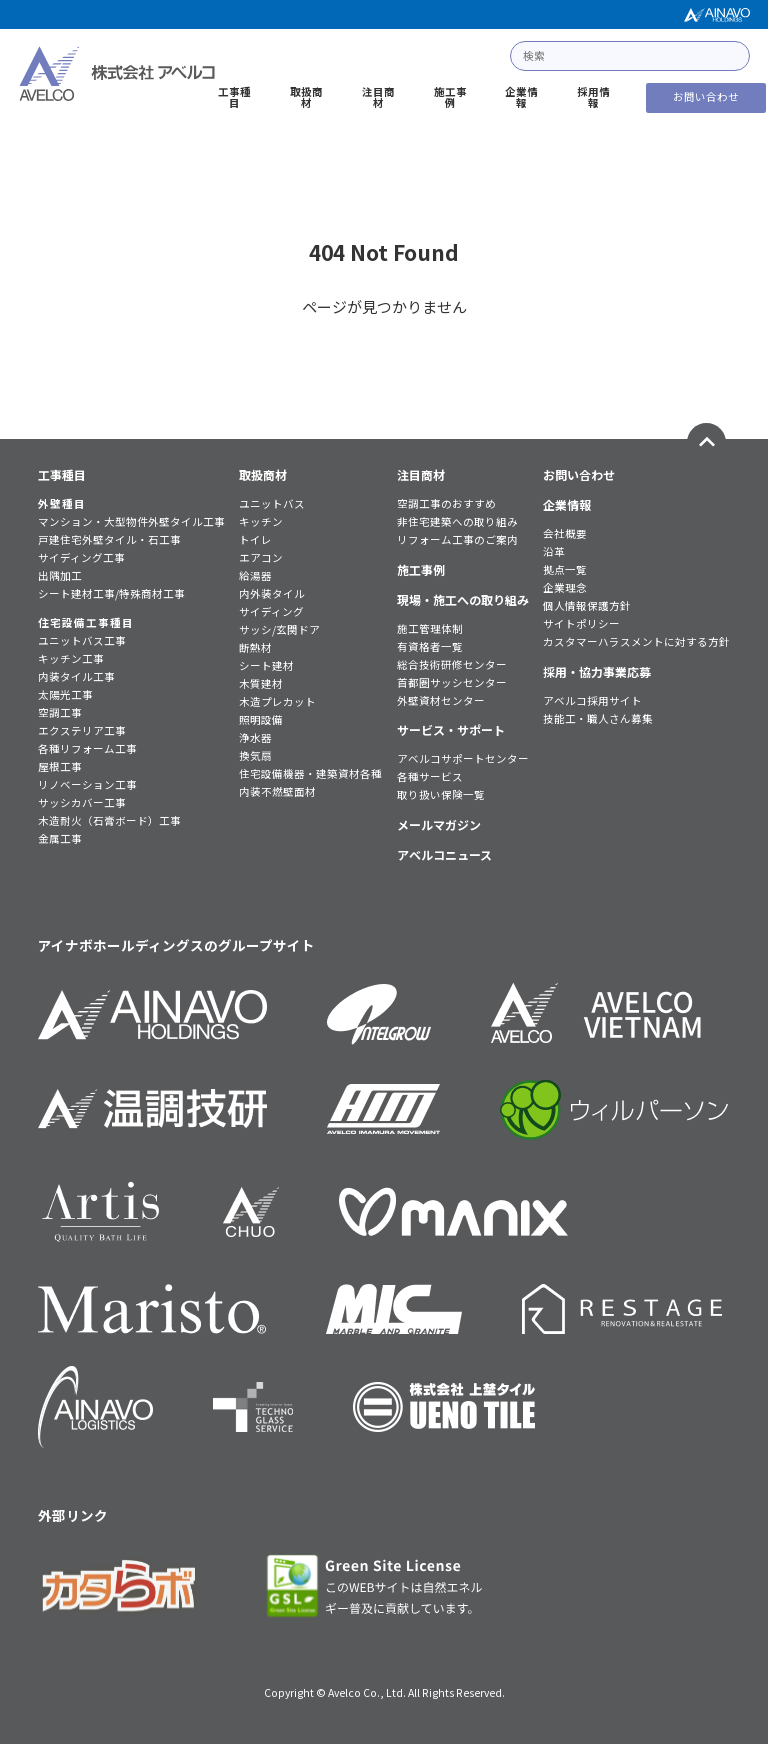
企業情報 (521, 97)
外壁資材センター (441, 701)
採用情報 (593, 97)
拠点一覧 (565, 570)
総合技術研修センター (452, 665)
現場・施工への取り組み (463, 600)
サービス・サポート (451, 730)
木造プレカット (277, 702)
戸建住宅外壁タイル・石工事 (109, 540)
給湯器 (255, 576)
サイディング (271, 612)
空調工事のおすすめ (446, 504)
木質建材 (261, 684)
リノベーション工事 (87, 785)
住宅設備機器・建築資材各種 (310, 774)
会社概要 (565, 534)
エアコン (261, 558)
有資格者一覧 (430, 647)
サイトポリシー (581, 624)
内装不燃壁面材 (277, 792)
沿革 (554, 552)
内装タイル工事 (76, 677)
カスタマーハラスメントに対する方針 (636, 642)
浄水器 (255, 738)
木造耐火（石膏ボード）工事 (109, 821)
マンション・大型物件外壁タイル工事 (131, 522)
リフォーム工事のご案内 (457, 540)
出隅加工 (60, 576)
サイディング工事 (81, 558)
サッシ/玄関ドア (279, 630)
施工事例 (450, 97)
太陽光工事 (65, 695)
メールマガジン (439, 825)
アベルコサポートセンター (463, 759)
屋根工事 (60, 767)
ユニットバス (272, 504)
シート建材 (266, 666)
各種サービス (430, 777)
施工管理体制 (430, 629)
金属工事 (60, 839)
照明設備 (261, 720)
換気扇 (255, 756)
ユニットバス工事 (82, 641)
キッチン (261, 522)
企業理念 (565, 588)
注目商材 (378, 97)
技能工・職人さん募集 (598, 719)
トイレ (255, 540)
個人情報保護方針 (587, 606)
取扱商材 (306, 97)
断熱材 (255, 648)
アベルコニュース (444, 855)
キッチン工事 (71, 659)
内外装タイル (272, 594)
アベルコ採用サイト (592, 701)
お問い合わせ (706, 96)
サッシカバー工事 (82, 803)
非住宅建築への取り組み (457, 522)
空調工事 (60, 713)
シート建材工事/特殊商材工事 (111, 594)
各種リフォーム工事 (87, 749)
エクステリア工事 (82, 731)
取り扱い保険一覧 (441, 795)
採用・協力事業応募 (597, 672)
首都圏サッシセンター (452, 683)
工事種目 (234, 97)
